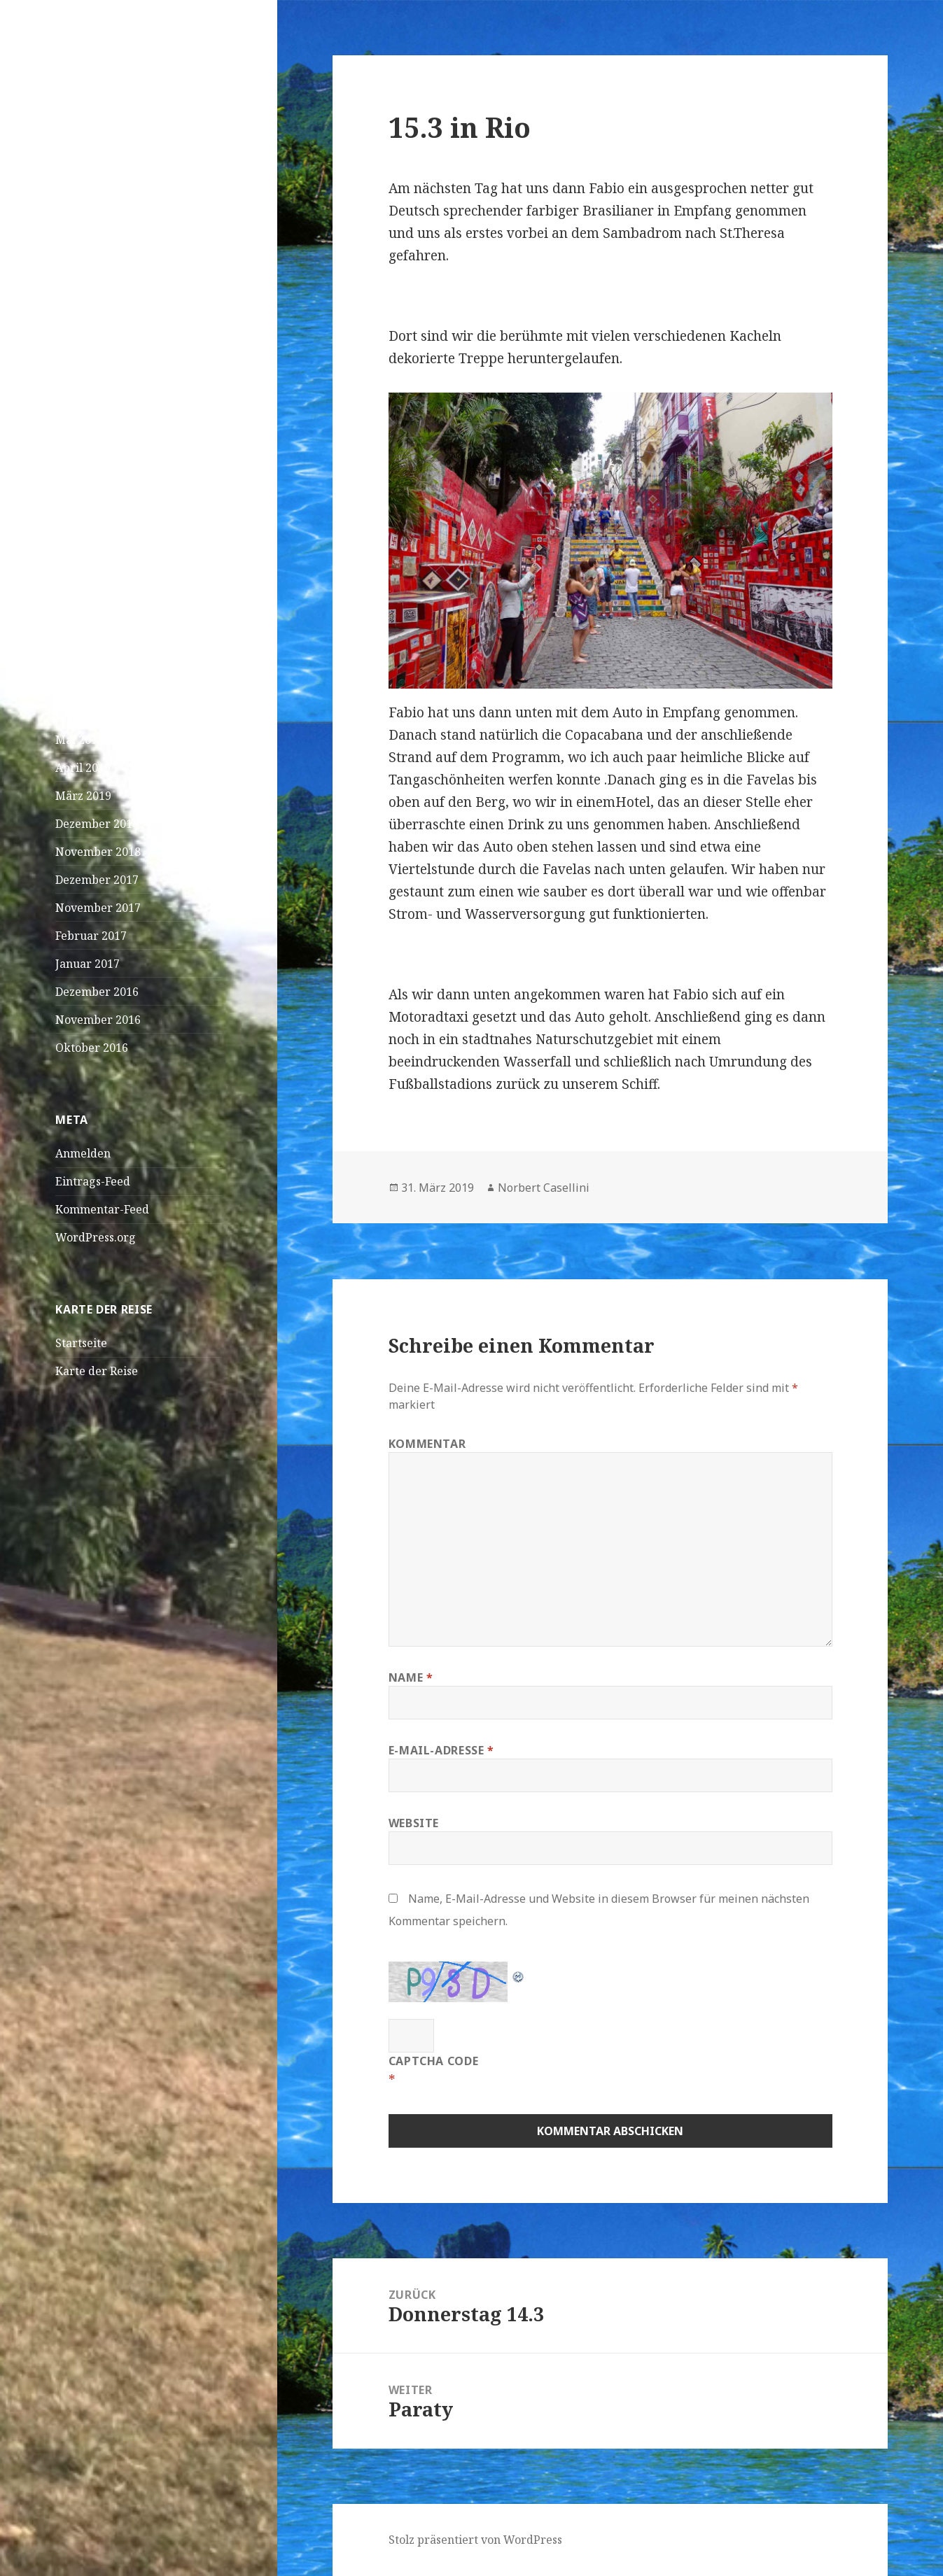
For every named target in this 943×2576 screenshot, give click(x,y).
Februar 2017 (91, 935)
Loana (71, 606)
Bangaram (139, 606)
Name (411, 1677)
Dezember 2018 (97, 823)
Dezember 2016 (97, 991)
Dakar (71, 320)
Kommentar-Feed (102, 1209)
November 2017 (98, 907)
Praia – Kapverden (105, 292)
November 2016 (98, 1019)
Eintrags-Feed (92, 1181)
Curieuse (79, 578)
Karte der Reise (96, 1371)
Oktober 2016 (91, 1047)
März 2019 (83, 795)
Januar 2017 (87, 963)
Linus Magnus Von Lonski (123, 561)
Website (414, 1823)
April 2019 (83, 767)
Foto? (125, 634)
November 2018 (98, 851)
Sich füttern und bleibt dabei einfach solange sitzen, (130, 516)
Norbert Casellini (543, 1187)
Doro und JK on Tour (124, 77)
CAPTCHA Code (434, 2061)
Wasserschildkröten (108, 471)
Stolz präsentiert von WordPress (475, 2539)
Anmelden (83, 1153)
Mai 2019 (79, 739)
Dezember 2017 (97, 879)
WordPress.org (95, 1237)
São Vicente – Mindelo (114, 264)
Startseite (81, 1343)
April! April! (88, 348)
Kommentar (427, 1443)
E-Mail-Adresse (441, 1750)
